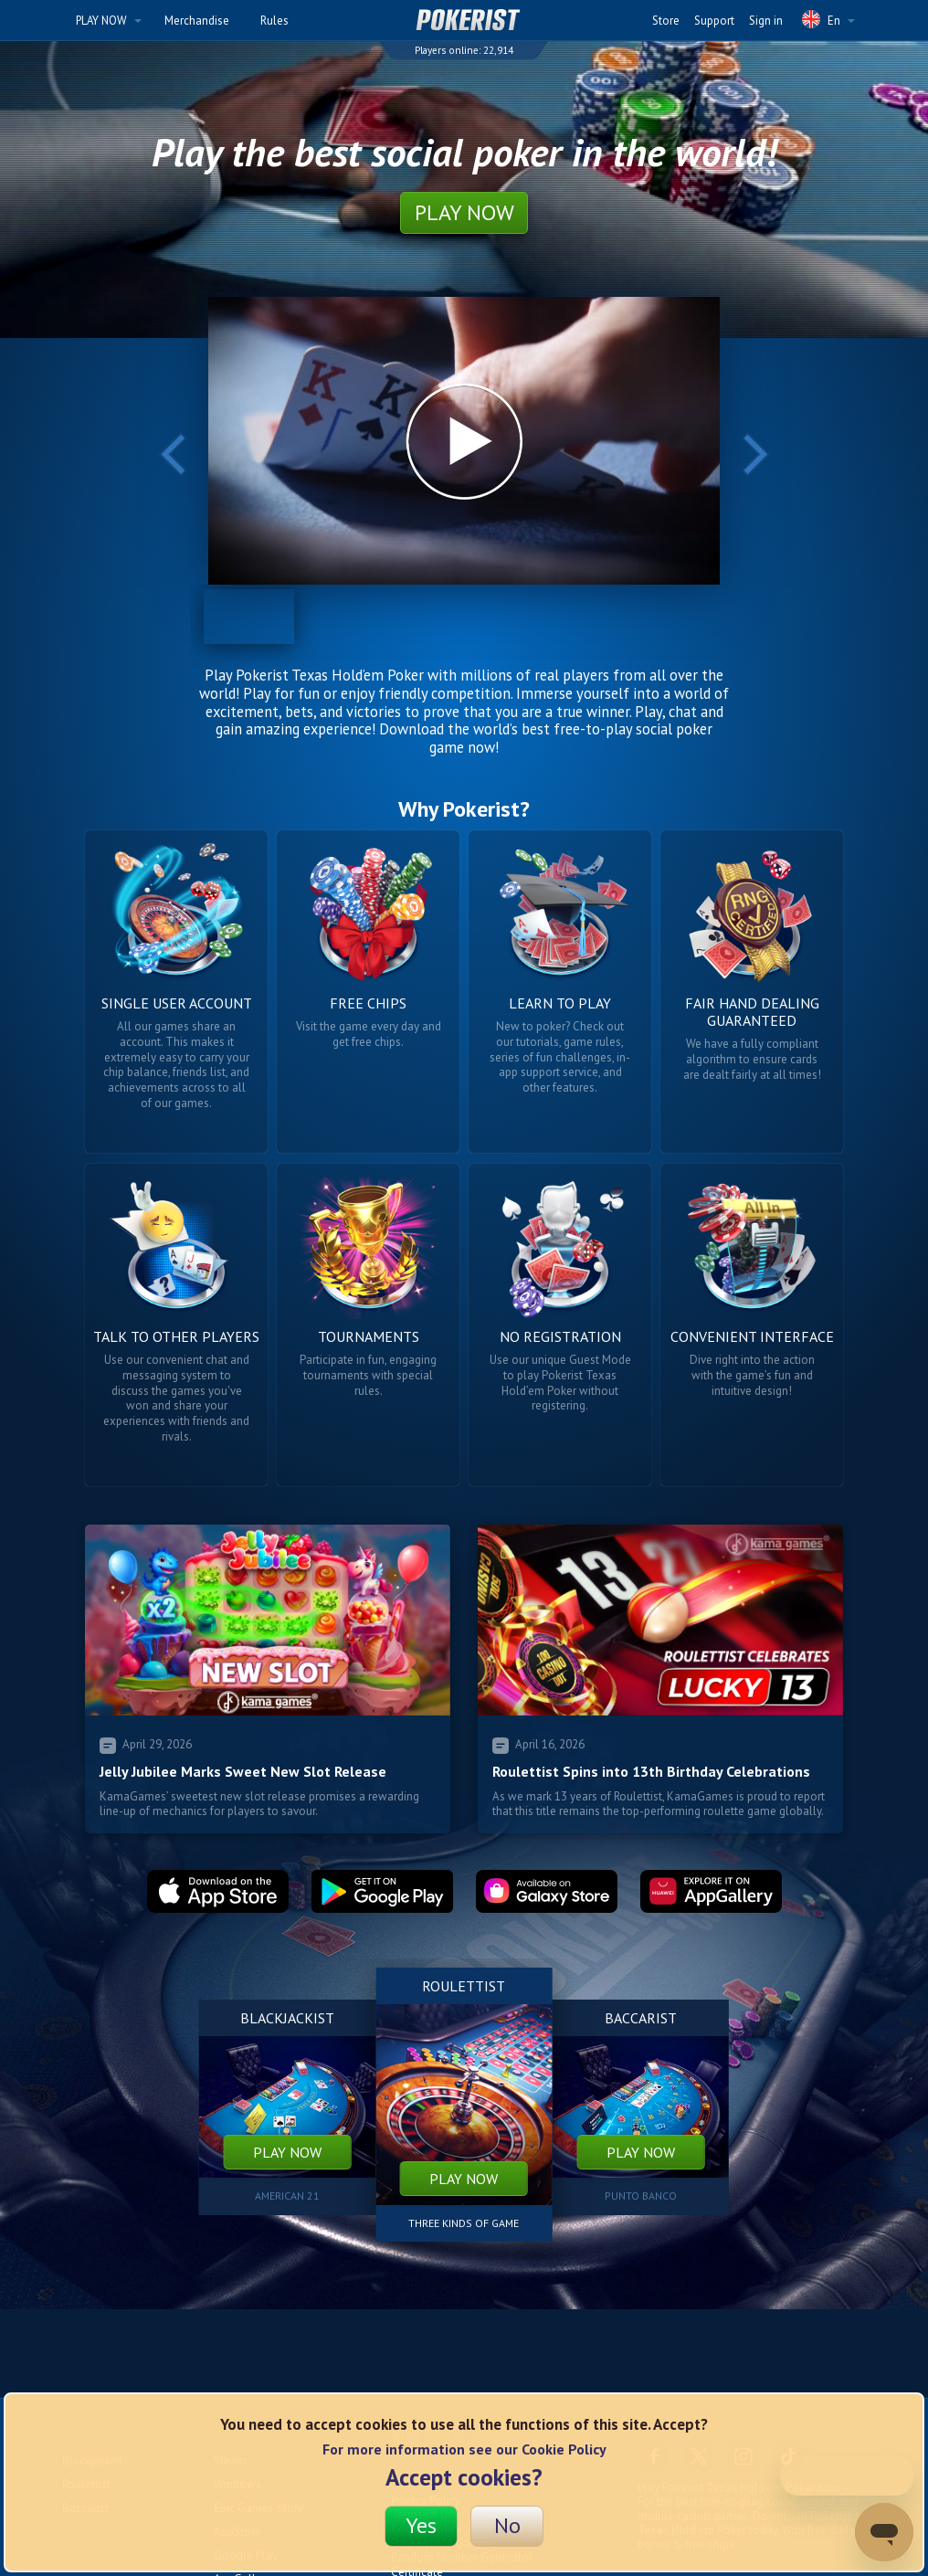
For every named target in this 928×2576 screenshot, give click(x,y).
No (507, 2525)
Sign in (766, 20)
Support (714, 20)
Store (666, 20)
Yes (421, 2525)
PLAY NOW (109, 20)
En (828, 19)
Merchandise (196, 20)
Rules (274, 20)
